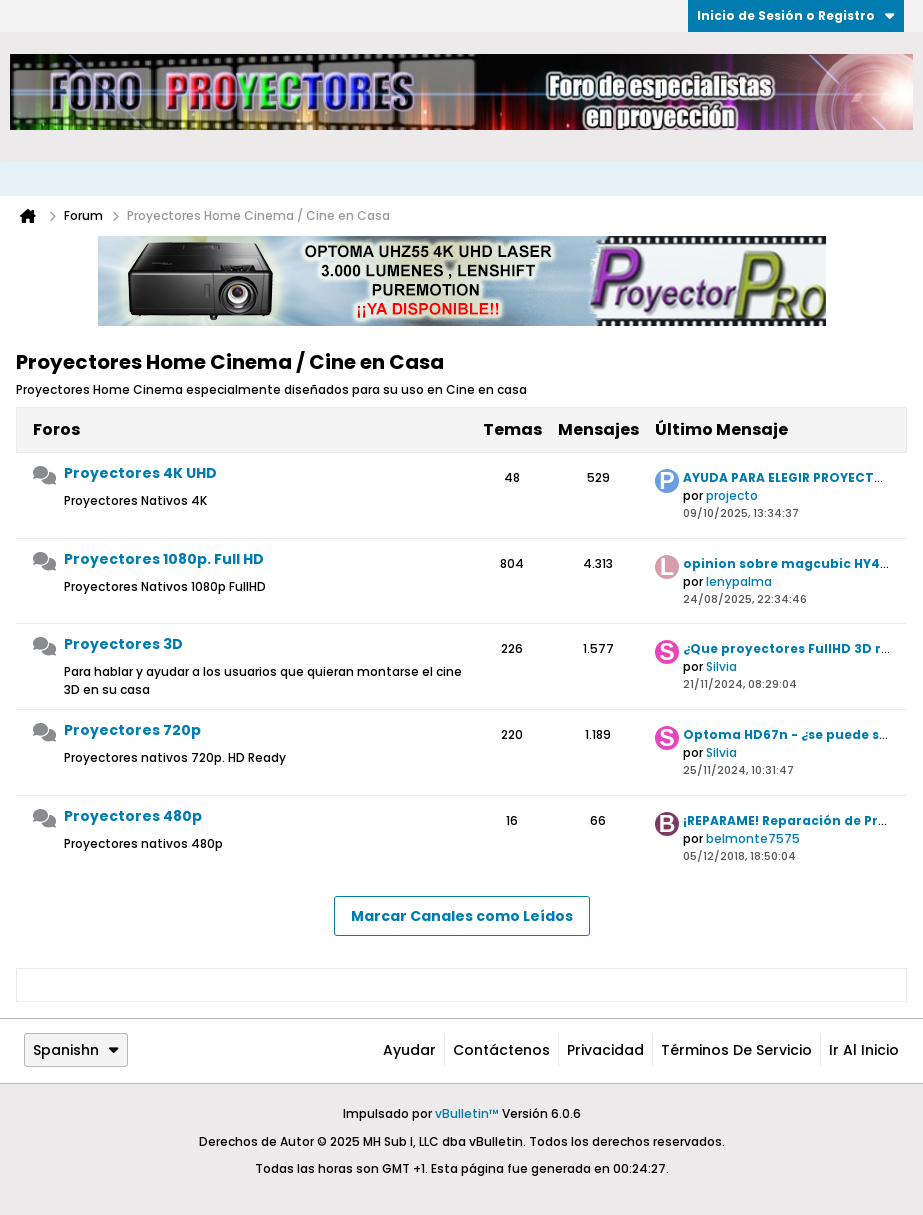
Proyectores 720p (132, 730)
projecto (732, 495)
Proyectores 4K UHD (140, 473)
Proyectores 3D (123, 644)
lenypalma (739, 581)
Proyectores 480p (133, 816)
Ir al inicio (864, 1050)
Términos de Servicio (736, 1050)
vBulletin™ (467, 1113)
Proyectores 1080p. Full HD (164, 559)
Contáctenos (501, 1050)
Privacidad (605, 1050)
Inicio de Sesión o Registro (796, 15)
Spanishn (76, 1050)
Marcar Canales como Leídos (462, 916)
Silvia (721, 666)
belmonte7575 (753, 838)
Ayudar (409, 1050)
